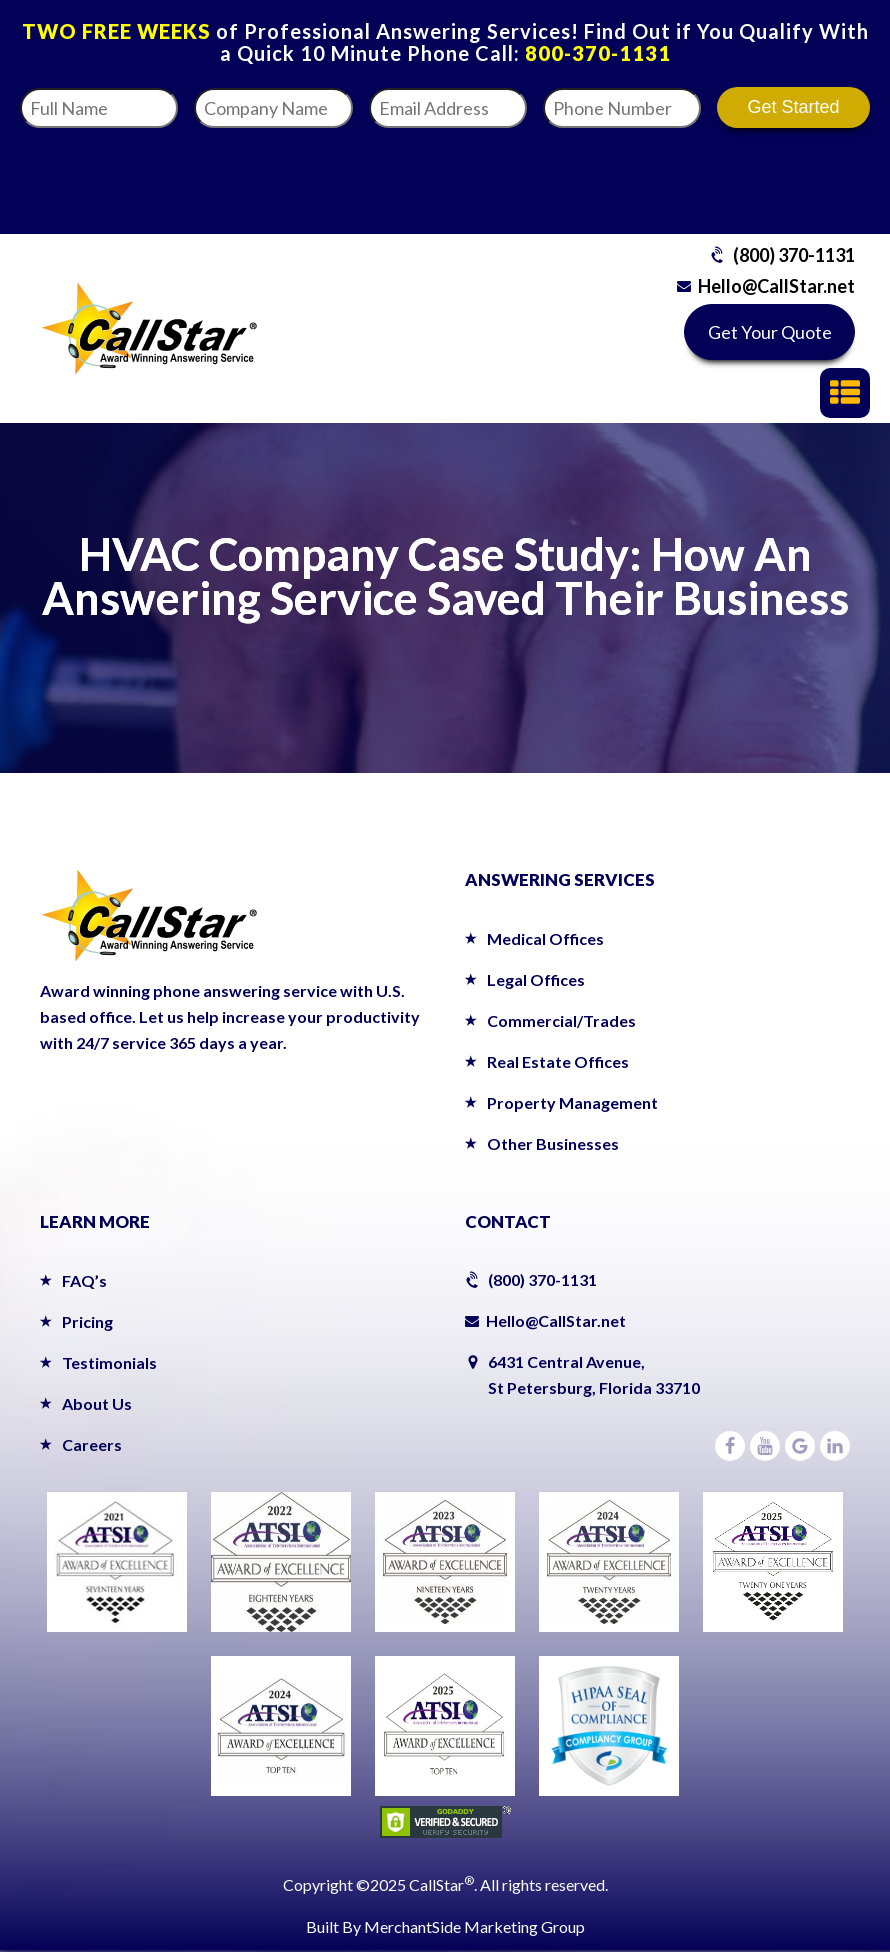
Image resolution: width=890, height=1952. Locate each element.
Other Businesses (553, 1143)
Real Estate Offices (558, 1061)
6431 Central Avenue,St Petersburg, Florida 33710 (594, 1374)
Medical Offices (545, 938)
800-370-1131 (598, 53)
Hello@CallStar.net (776, 286)
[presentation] (665, 175)
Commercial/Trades (561, 1020)
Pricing (87, 1321)
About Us (97, 1403)
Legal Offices (536, 979)
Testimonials (109, 1362)
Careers (92, 1444)
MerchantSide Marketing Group (474, 1926)
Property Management (572, 1102)
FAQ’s (84, 1280)
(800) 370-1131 (794, 255)
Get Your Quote (770, 332)
